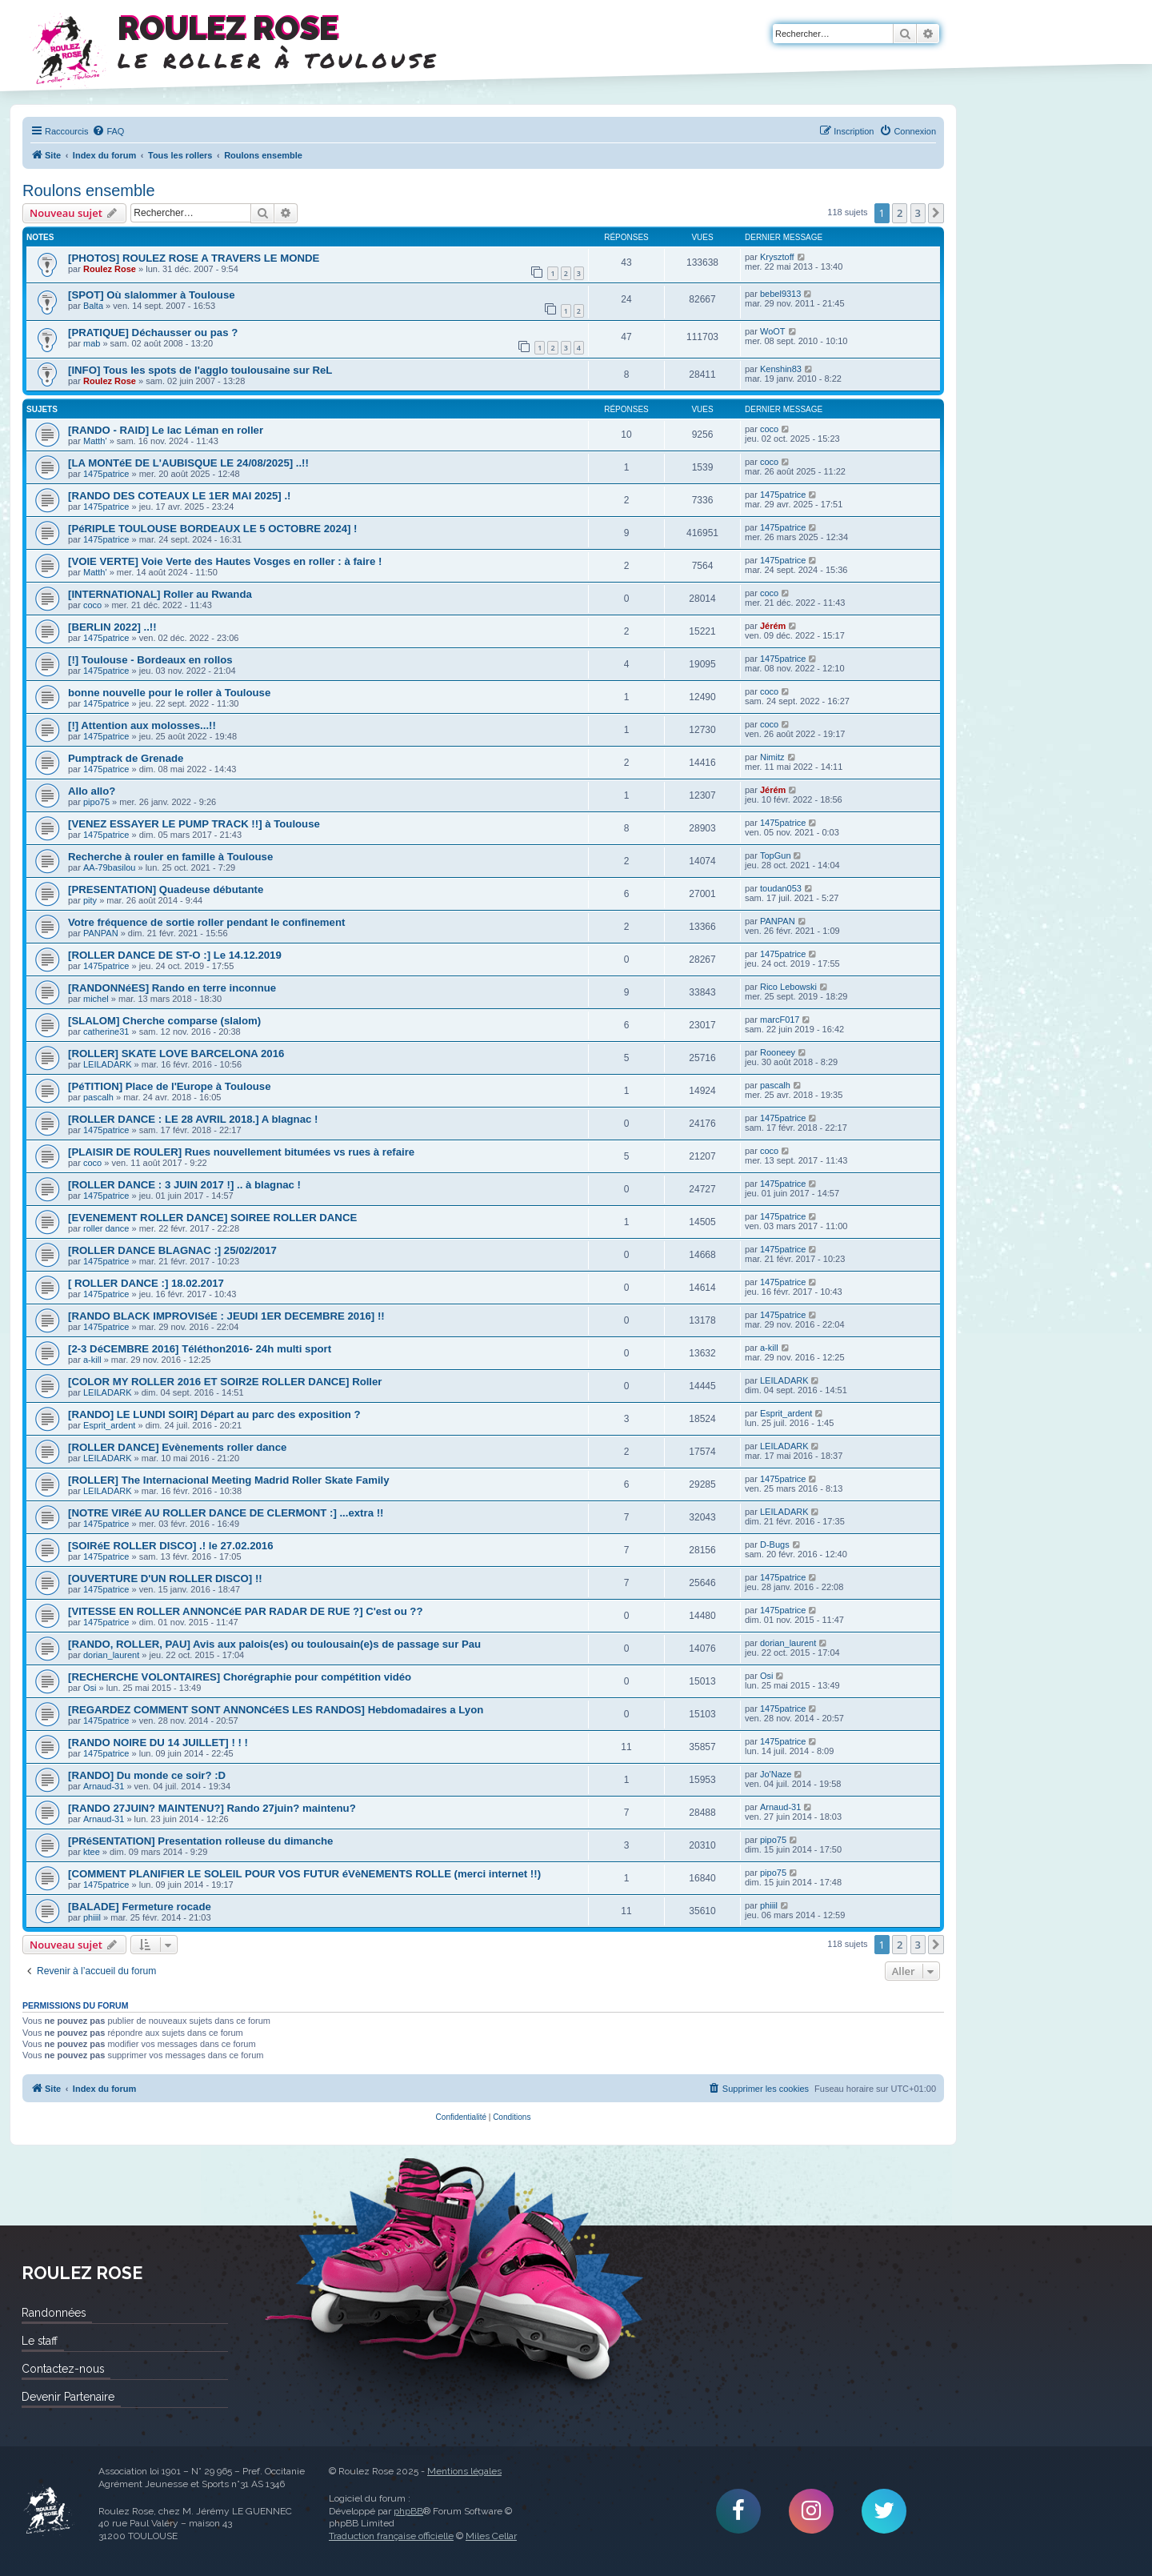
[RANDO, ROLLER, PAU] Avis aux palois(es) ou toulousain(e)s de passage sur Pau (274, 1644)
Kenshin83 (781, 369)
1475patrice (106, 474)
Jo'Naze (775, 1774)
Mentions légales (464, 2471)
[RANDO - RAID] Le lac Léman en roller (165, 430)
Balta (93, 305)
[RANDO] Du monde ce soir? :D (147, 1775)
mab (91, 343)
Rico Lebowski (788, 987)
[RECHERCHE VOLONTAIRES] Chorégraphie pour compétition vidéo (239, 1677)
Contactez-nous (63, 2368)
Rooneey (777, 1052)
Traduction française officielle (391, 2536)
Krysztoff (777, 257)
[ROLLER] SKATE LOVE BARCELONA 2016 (176, 1054)
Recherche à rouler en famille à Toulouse (170, 857)
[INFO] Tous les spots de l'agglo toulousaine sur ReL (200, 370)
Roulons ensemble (88, 190)
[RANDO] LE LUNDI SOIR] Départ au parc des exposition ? (214, 1414)
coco (769, 429)
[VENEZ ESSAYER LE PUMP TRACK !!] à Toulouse (194, 824)
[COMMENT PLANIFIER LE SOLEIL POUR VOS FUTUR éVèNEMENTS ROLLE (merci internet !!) (304, 1874)
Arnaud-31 (103, 1786)
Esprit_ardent (109, 1425)
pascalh (98, 1097)
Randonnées (54, 2312)
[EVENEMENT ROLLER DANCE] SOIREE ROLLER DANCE (212, 1218)
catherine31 (106, 1031)
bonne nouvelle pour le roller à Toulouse (169, 693)
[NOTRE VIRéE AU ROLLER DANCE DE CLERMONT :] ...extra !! (225, 1513)
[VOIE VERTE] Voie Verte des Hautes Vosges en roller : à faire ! (225, 561)
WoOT (773, 331)
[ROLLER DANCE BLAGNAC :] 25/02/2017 (172, 1250)
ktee (91, 1852)
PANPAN (100, 933)
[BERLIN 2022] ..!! (112, 627)
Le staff (40, 2340)
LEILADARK (107, 1064)
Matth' (95, 441)
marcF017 (780, 1019)
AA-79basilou (109, 867)
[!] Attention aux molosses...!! (142, 725)
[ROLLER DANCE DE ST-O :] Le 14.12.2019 (175, 955)
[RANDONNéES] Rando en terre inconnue (172, 988)
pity (90, 900)
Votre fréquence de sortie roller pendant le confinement (206, 922)
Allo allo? (91, 791)
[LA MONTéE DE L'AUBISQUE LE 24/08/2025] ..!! (188, 463)
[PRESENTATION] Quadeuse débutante (165, 889)
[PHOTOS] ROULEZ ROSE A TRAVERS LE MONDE (193, 258)
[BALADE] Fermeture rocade (139, 1907)
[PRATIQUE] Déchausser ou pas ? (153, 333)
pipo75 (96, 802)
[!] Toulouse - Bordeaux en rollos (150, 660)
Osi (90, 1688)
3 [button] (918, 213)
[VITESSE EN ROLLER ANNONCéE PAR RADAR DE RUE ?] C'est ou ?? (245, 1611)
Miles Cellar (491, 2536)
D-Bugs (775, 1544)
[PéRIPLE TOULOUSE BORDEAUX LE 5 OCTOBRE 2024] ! (213, 529)
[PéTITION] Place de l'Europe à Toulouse (169, 1086)
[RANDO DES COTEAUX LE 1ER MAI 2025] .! (179, 496)
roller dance (106, 1228)
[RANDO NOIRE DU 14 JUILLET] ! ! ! (158, 1743)
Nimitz (772, 757)
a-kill (92, 1359)
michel (96, 999)
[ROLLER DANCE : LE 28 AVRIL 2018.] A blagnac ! (193, 1119)
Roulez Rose (109, 269)
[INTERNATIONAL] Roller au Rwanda (160, 594)
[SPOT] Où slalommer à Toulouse (151, 295)
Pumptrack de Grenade (125, 758)
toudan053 (781, 888)
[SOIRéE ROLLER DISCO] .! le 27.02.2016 (171, 1546)
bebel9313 (780, 293)
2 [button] (899, 213)
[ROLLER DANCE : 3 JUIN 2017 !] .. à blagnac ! (184, 1185)
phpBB (408, 2511)
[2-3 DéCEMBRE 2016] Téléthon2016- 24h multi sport (199, 1349)
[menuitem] (108, 131)
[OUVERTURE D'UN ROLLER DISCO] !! (165, 1578)
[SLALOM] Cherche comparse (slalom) (164, 1021)
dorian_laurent (111, 1655)
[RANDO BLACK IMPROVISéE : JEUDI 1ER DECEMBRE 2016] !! (226, 1316)
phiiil (92, 1917)
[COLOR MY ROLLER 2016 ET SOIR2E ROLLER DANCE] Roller (225, 1382)
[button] (936, 212)
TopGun (775, 855)
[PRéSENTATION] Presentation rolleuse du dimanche (200, 1841)
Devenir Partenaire (68, 2396)
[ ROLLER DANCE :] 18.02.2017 (146, 1283)
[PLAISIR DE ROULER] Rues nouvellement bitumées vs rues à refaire (241, 1152)
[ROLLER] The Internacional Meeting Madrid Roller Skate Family (229, 1480)
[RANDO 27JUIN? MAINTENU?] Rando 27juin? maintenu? (212, 1808)
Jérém (773, 626)
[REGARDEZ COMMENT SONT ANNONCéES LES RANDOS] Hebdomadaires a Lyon (275, 1710)
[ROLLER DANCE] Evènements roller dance (177, 1447)
